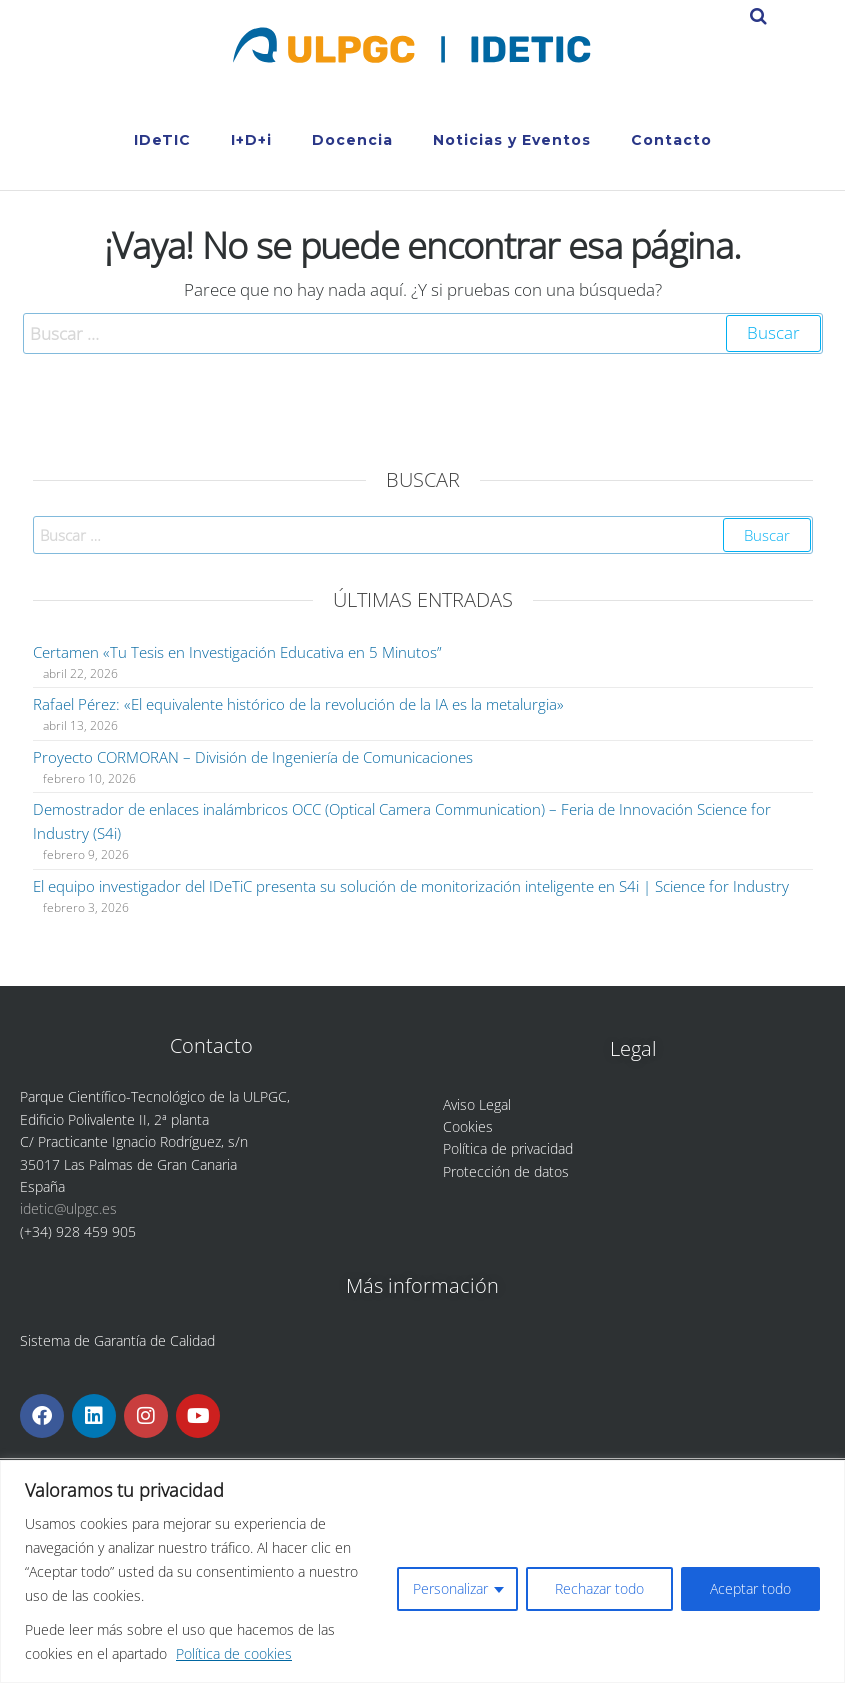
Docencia (352, 140)
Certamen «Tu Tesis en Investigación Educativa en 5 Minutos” (237, 652)
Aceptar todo (750, 1588)
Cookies (468, 1126)
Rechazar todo (599, 1588)
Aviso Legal (477, 1104)
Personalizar (450, 1588)
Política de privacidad (508, 1148)
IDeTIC (162, 140)
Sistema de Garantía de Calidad (117, 1340)
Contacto (671, 140)
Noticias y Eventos (512, 140)
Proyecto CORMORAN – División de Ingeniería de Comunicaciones (253, 757)
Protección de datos (506, 1171)
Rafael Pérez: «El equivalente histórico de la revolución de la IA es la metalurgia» (298, 704)
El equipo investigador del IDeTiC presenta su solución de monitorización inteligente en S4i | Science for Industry (411, 886)
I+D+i (251, 140)
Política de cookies (234, 1653)
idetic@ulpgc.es (68, 1208)
